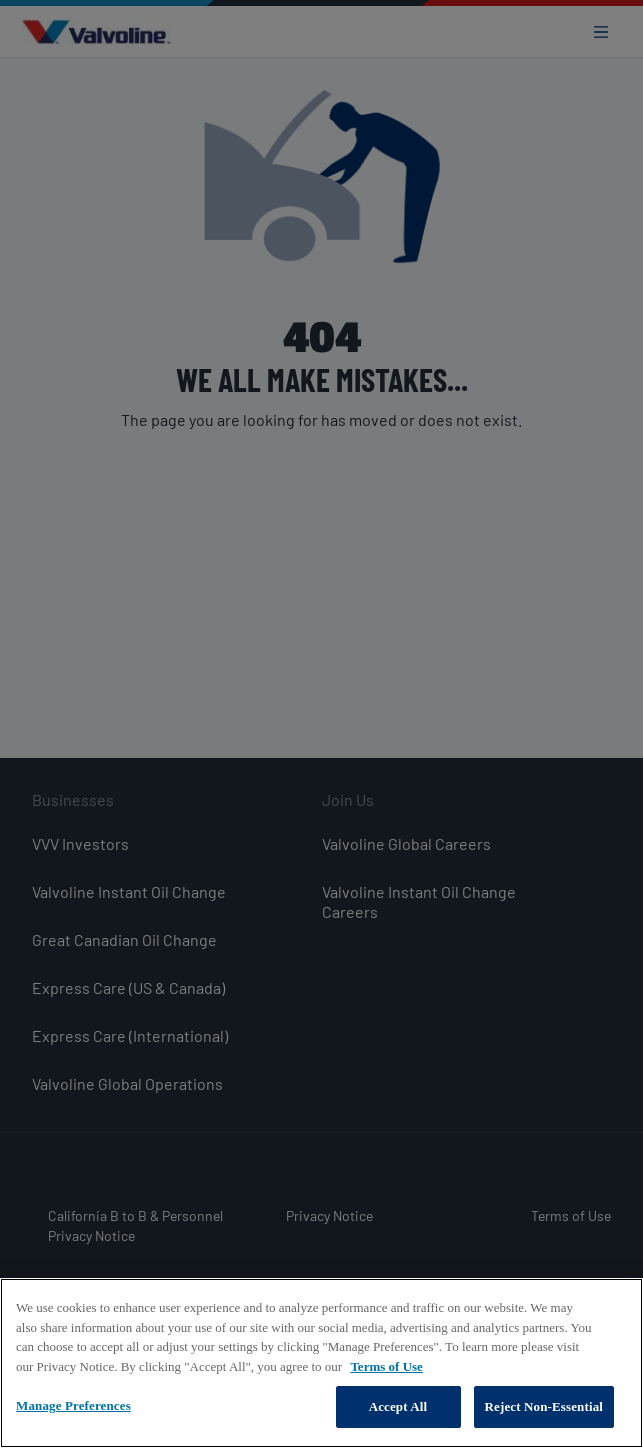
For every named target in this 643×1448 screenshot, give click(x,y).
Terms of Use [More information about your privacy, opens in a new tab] (386, 1369)
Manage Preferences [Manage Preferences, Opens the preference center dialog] (73, 1408)
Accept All (398, 1409)
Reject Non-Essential (544, 1409)
